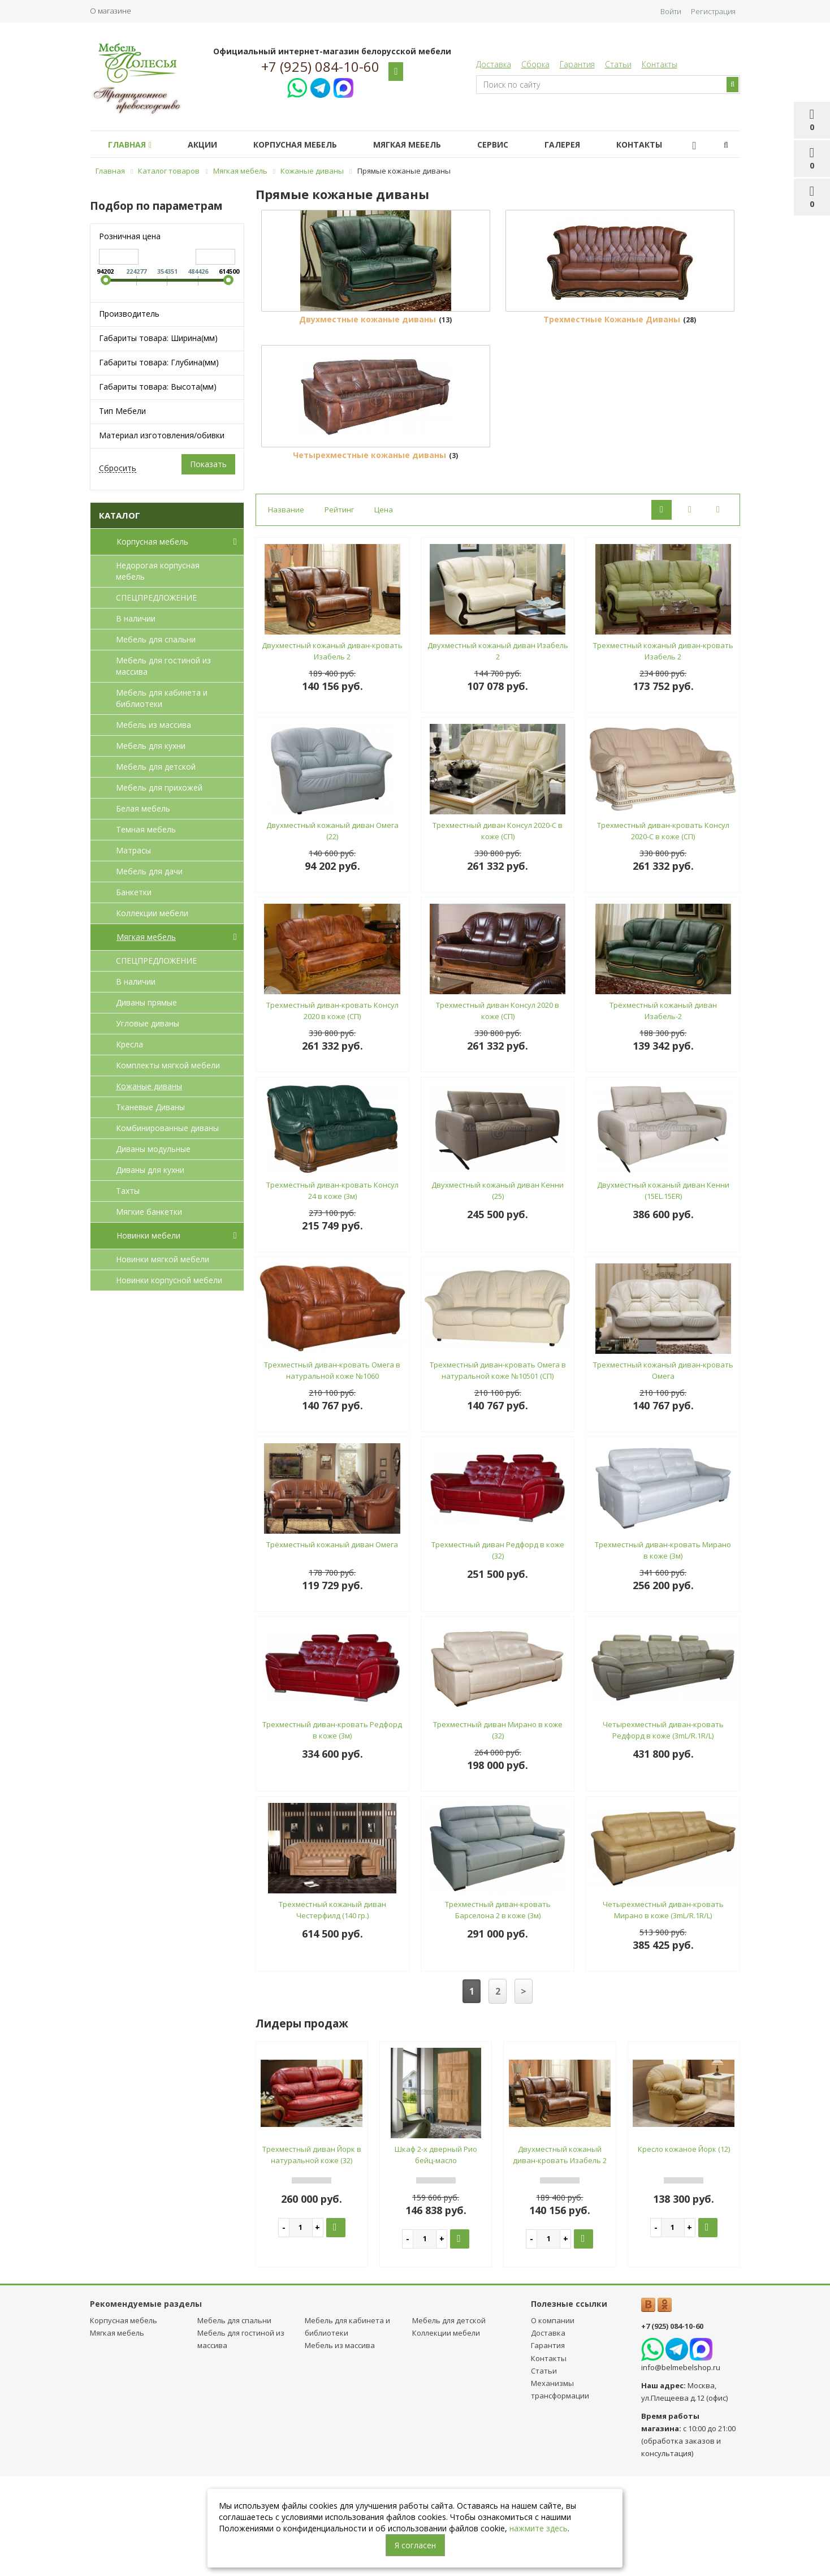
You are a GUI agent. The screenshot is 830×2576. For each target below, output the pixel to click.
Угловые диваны (147, 1023)
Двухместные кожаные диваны (367, 369)
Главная (132, 144)
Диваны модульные (153, 1149)
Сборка (535, 64)
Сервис (513, 144)
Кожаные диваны (149, 1086)
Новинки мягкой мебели (162, 1259)
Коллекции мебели (152, 913)
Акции (209, 144)
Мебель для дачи (149, 871)
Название (286, 610)
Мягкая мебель (423, 144)
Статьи (618, 64)
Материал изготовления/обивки (161, 435)
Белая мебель (143, 808)
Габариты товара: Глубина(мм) (159, 362)
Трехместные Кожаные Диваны (611, 369)
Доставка (493, 64)
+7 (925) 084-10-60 (320, 66)
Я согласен (415, 2545)
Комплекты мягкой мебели (168, 1065)
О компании (552, 2420)
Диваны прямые (146, 1002)
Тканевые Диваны (150, 1107)
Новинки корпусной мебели (169, 1280)
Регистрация (713, 11)
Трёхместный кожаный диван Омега (332, 1644)
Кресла (129, 1044)
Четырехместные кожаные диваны (369, 555)
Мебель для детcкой (156, 766)
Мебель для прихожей (159, 787)
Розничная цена (130, 236)
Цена (383, 610)
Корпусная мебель (306, 144)
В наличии (135, 618)
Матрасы (133, 850)
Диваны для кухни (150, 1169)
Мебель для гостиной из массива (163, 666)
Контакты (659, 64)
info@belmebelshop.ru (680, 2467)
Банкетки (134, 892)
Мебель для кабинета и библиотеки (162, 698)
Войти (670, 11)
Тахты (128, 1190)
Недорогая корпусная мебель (158, 571)
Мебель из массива (153, 724)
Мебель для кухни (150, 745)
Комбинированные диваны (167, 1128)
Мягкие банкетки (149, 1211)
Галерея (587, 144)
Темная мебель (146, 829)
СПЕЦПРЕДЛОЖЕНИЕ (156, 597)
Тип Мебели (122, 410)
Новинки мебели (178, 1235)
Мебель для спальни (156, 639)
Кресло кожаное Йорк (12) (684, 2249)
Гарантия (577, 64)
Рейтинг (339, 610)
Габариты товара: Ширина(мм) (158, 338)
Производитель (129, 313)
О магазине (110, 11)
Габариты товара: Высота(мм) (158, 386)
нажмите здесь (538, 2528)
